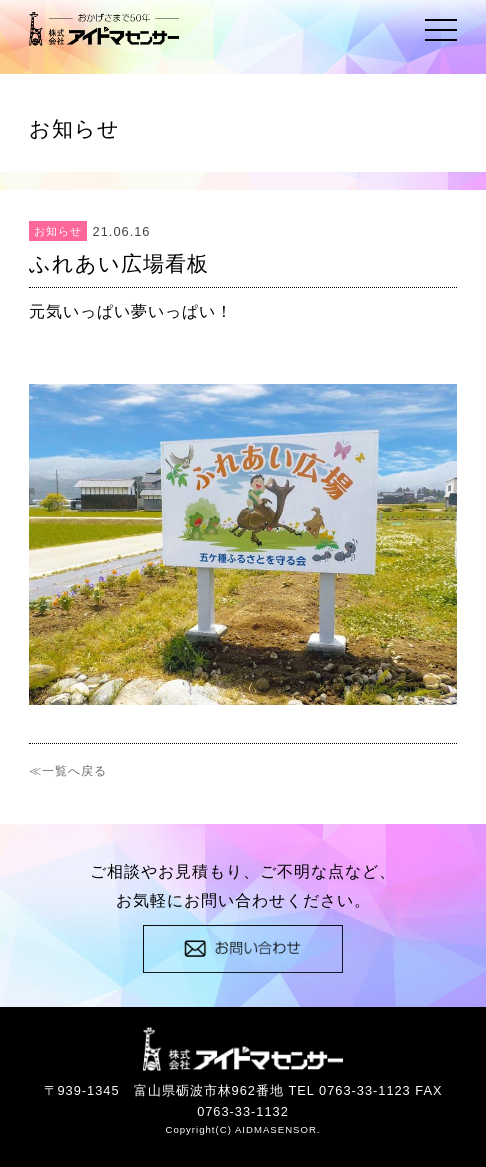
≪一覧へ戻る (68, 771)
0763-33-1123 (365, 1090)
